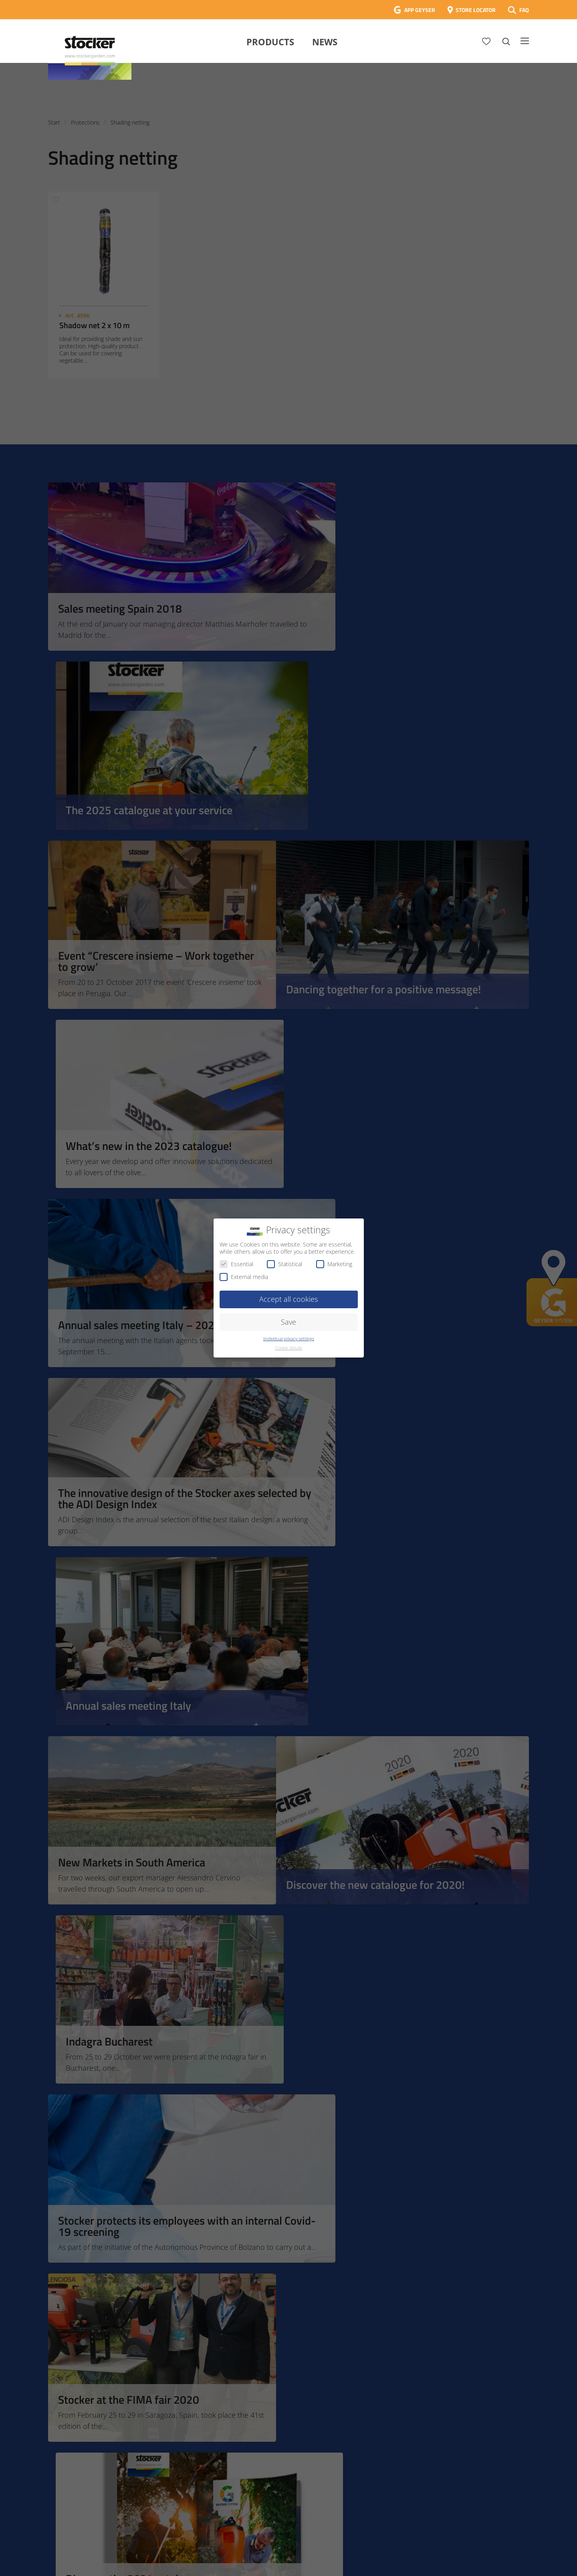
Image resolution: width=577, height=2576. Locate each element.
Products (270, 42)
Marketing (334, 1264)
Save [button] (288, 1322)
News (324, 42)
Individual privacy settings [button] (288, 1338)
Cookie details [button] (288, 1348)
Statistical (284, 1264)
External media (244, 1277)
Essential (236, 1264)
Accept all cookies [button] (288, 1299)
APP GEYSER (419, 10)
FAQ (524, 10)
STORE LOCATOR (476, 10)
